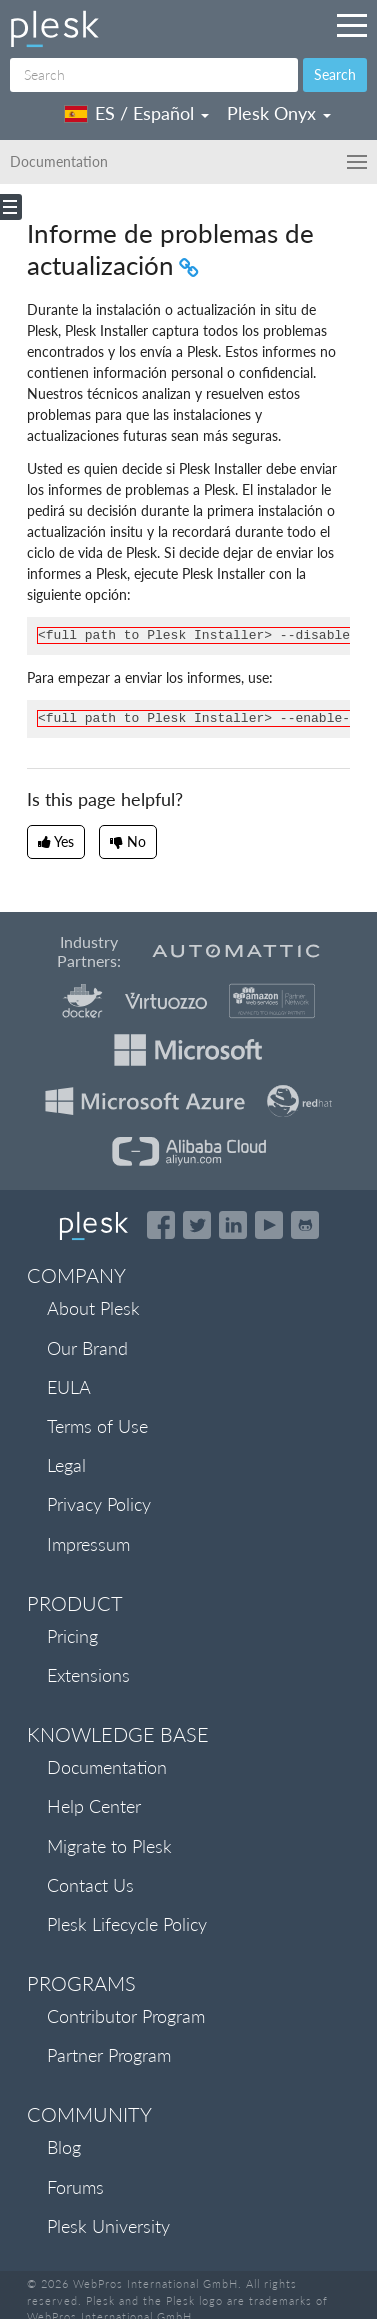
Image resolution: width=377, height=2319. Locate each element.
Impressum (88, 1544)
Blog (64, 2147)
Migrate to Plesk (109, 1846)
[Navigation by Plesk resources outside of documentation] (352, 25)
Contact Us (90, 1885)
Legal (66, 1465)
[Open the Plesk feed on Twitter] (197, 1225)
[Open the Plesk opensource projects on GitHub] (305, 1225)
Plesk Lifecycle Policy (127, 1924)
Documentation (107, 1767)
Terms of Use (97, 1426)
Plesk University (108, 2226)
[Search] (154, 75)
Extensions (88, 1675)
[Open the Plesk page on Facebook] (161, 1225)
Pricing (72, 1636)
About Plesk (93, 1308)
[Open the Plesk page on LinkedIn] (233, 1225)
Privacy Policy (99, 1504)
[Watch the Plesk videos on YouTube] (269, 1225)
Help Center (94, 1806)
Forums (75, 2187)
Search (335, 74)
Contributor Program (126, 2016)
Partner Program (109, 2055)
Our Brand (87, 1348)
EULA (69, 1387)
